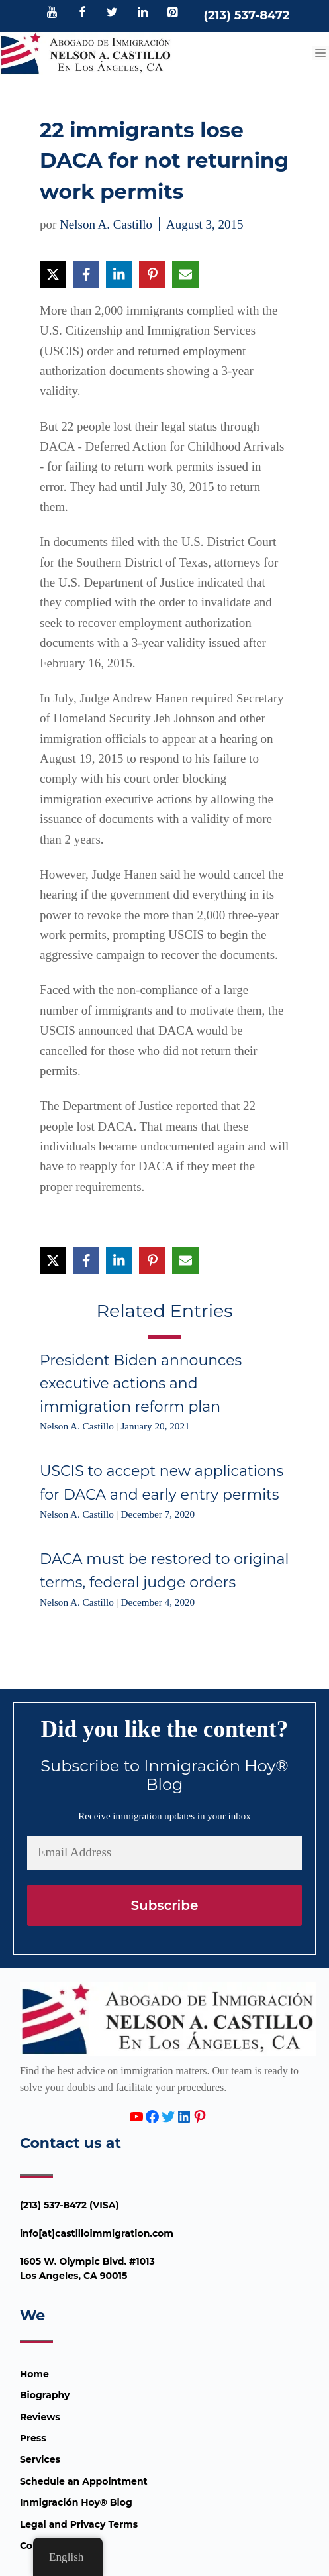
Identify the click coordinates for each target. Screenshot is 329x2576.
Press (33, 2438)
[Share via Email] (185, 274)
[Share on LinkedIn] (119, 274)
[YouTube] (52, 13)
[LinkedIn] (142, 13)
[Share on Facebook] (86, 274)
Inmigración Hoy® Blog (76, 2502)
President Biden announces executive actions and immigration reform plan (141, 1383)
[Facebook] (82, 13)
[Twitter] (112, 13)
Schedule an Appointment (84, 2481)
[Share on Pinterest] (152, 274)
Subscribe (164, 1905)
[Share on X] (53, 274)
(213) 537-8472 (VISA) (69, 2205)
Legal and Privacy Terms (79, 2524)
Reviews (40, 2417)
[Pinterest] (172, 13)
